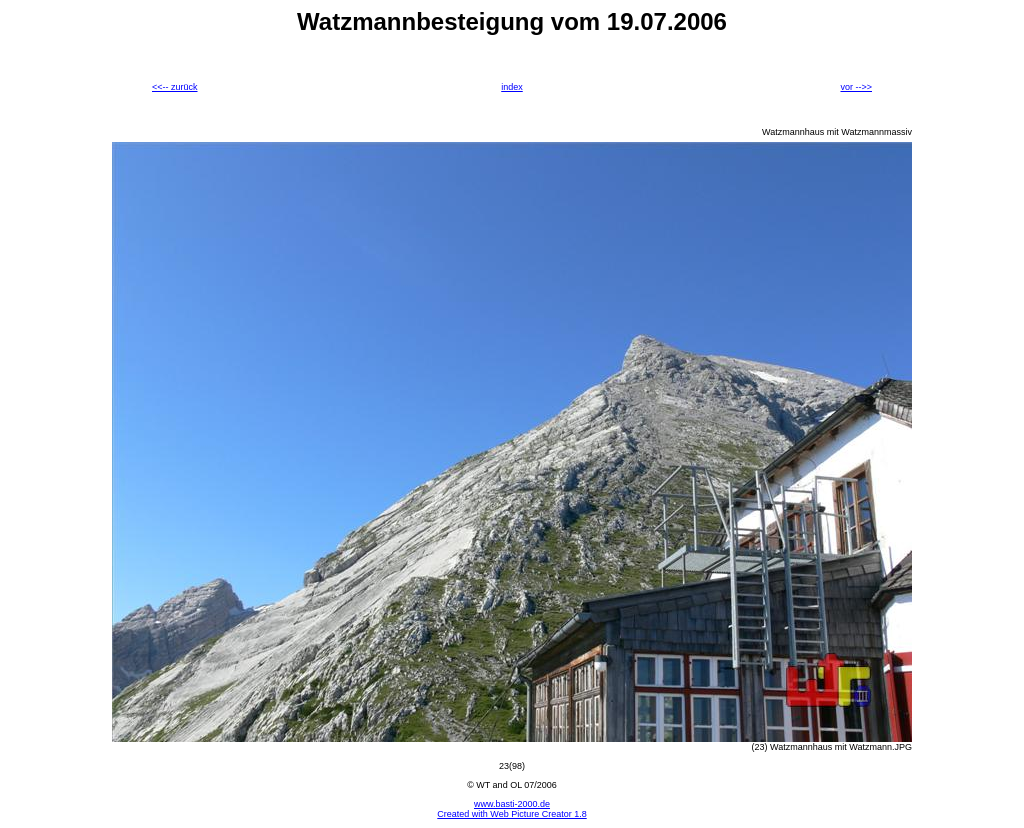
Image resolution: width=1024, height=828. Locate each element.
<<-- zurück (175, 87)
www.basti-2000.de (512, 804)
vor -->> (856, 87)
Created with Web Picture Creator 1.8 (511, 814)
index (512, 87)
